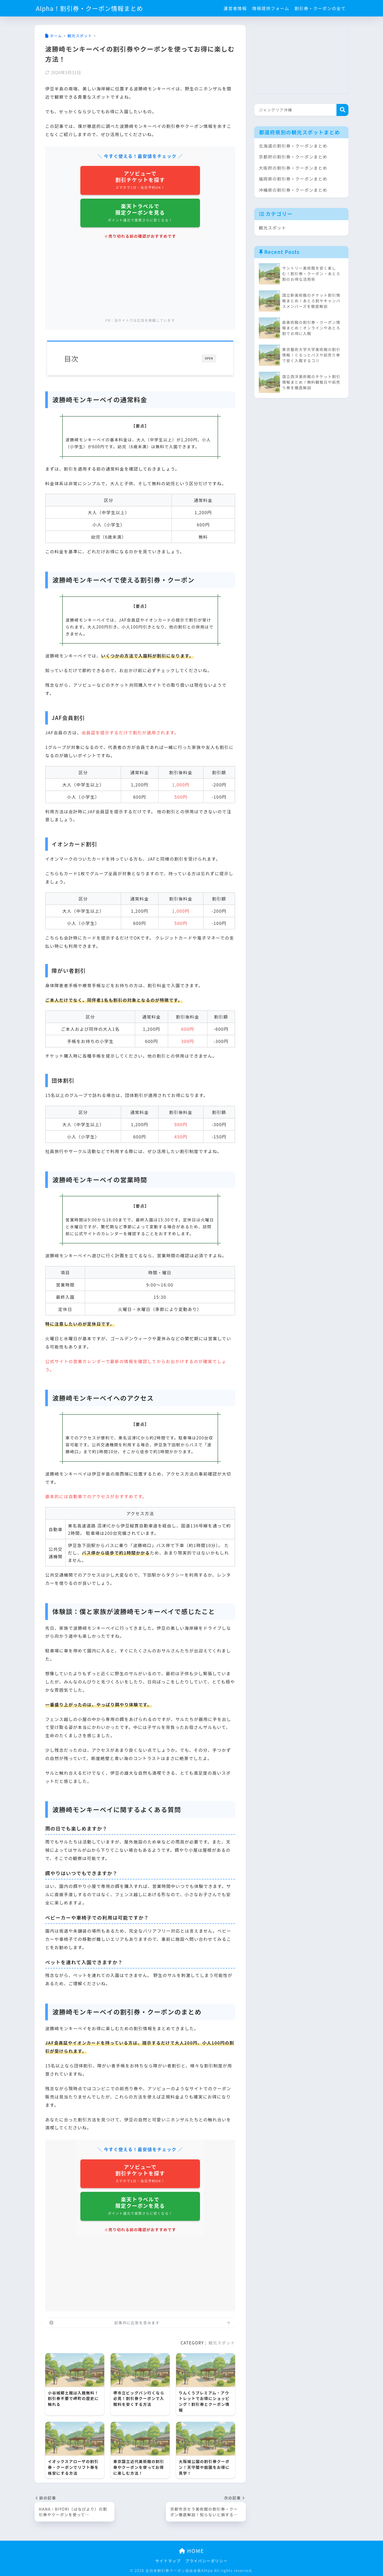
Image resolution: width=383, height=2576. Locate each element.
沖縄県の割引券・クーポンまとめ (293, 190)
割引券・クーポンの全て (320, 8)
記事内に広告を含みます (137, 2322)
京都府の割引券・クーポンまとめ (293, 157)
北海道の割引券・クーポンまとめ (293, 146)
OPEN (209, 358)
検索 (342, 110)
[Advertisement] (140, 280)
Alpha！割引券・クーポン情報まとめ (89, 8)
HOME (191, 2550)
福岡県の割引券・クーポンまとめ (293, 179)
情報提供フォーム (270, 8)
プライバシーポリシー (206, 2561)
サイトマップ (168, 2561)
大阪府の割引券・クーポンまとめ (293, 168)
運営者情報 (235, 8)
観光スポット (222, 2342)
